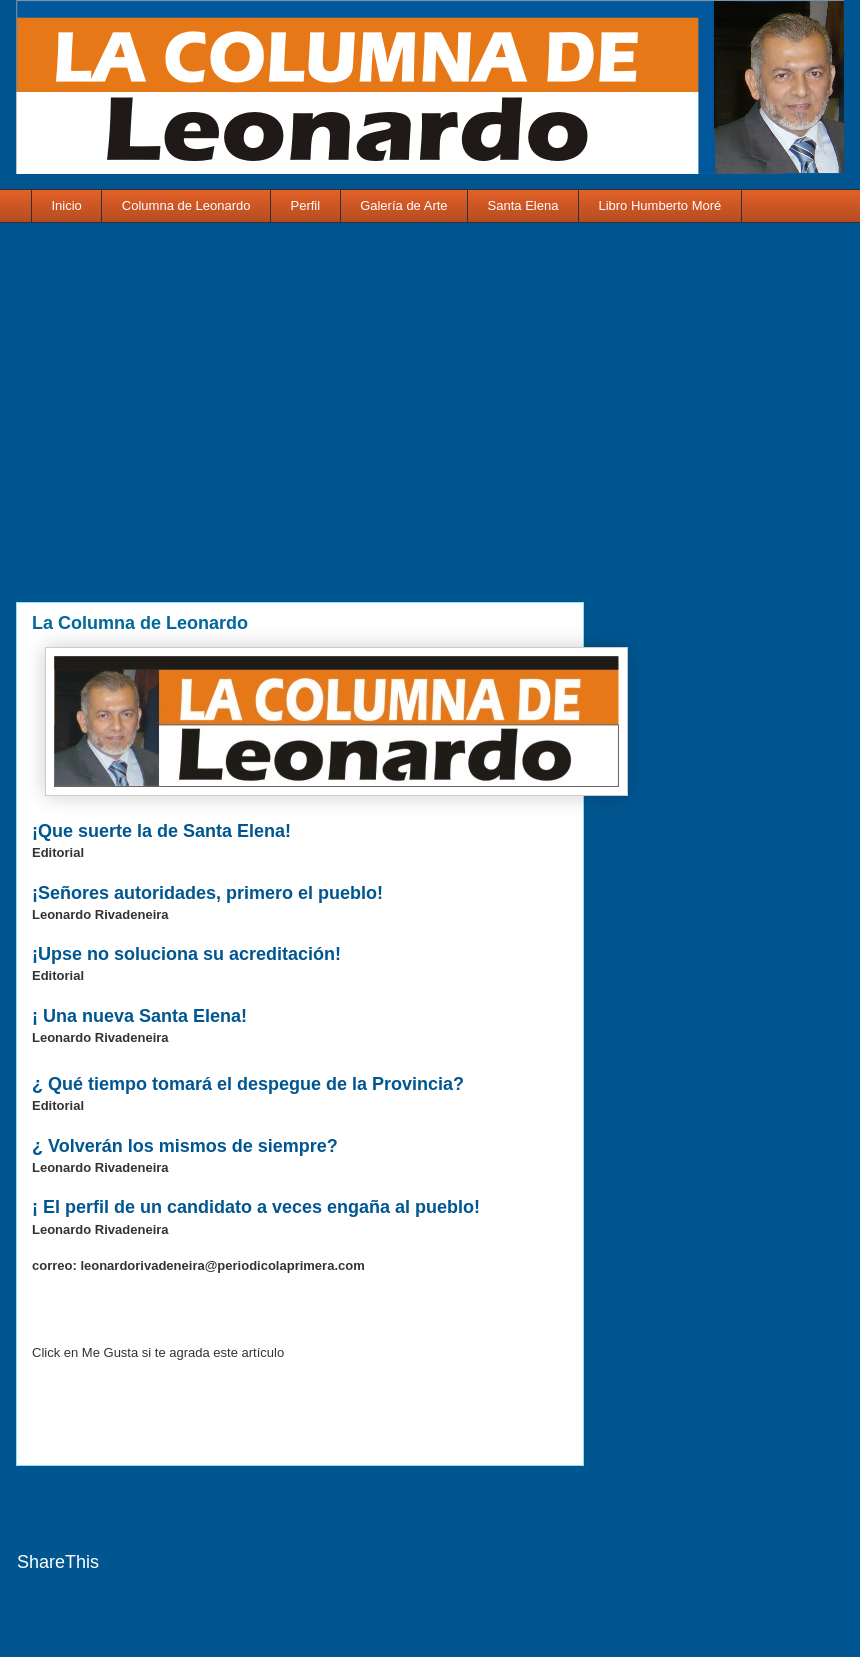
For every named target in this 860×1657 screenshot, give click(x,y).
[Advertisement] (300, 426)
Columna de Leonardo (186, 205)
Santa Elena (523, 205)
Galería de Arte (403, 205)
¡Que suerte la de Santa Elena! (161, 831)
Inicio (67, 205)
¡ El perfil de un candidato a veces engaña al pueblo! (258, 1207)
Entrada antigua (513, 1492)
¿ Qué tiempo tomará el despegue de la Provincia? (250, 1084)
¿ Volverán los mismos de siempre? (187, 1146)
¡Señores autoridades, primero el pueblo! (207, 893)
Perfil (306, 205)
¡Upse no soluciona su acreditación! (186, 954)
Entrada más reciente (106, 1492)
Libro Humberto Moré (659, 205)
